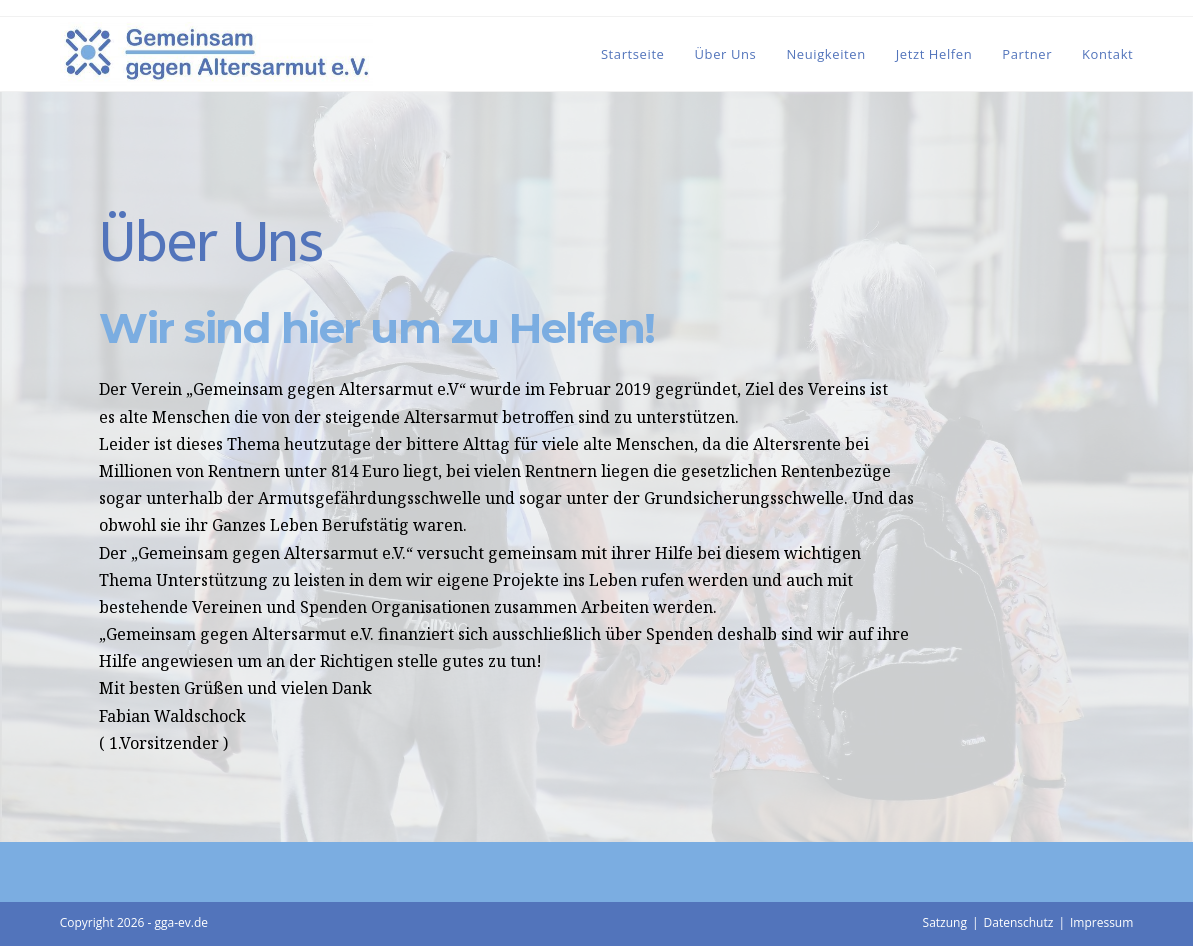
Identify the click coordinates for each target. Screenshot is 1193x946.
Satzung (945, 922)
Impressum (1101, 922)
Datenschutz (1019, 922)
